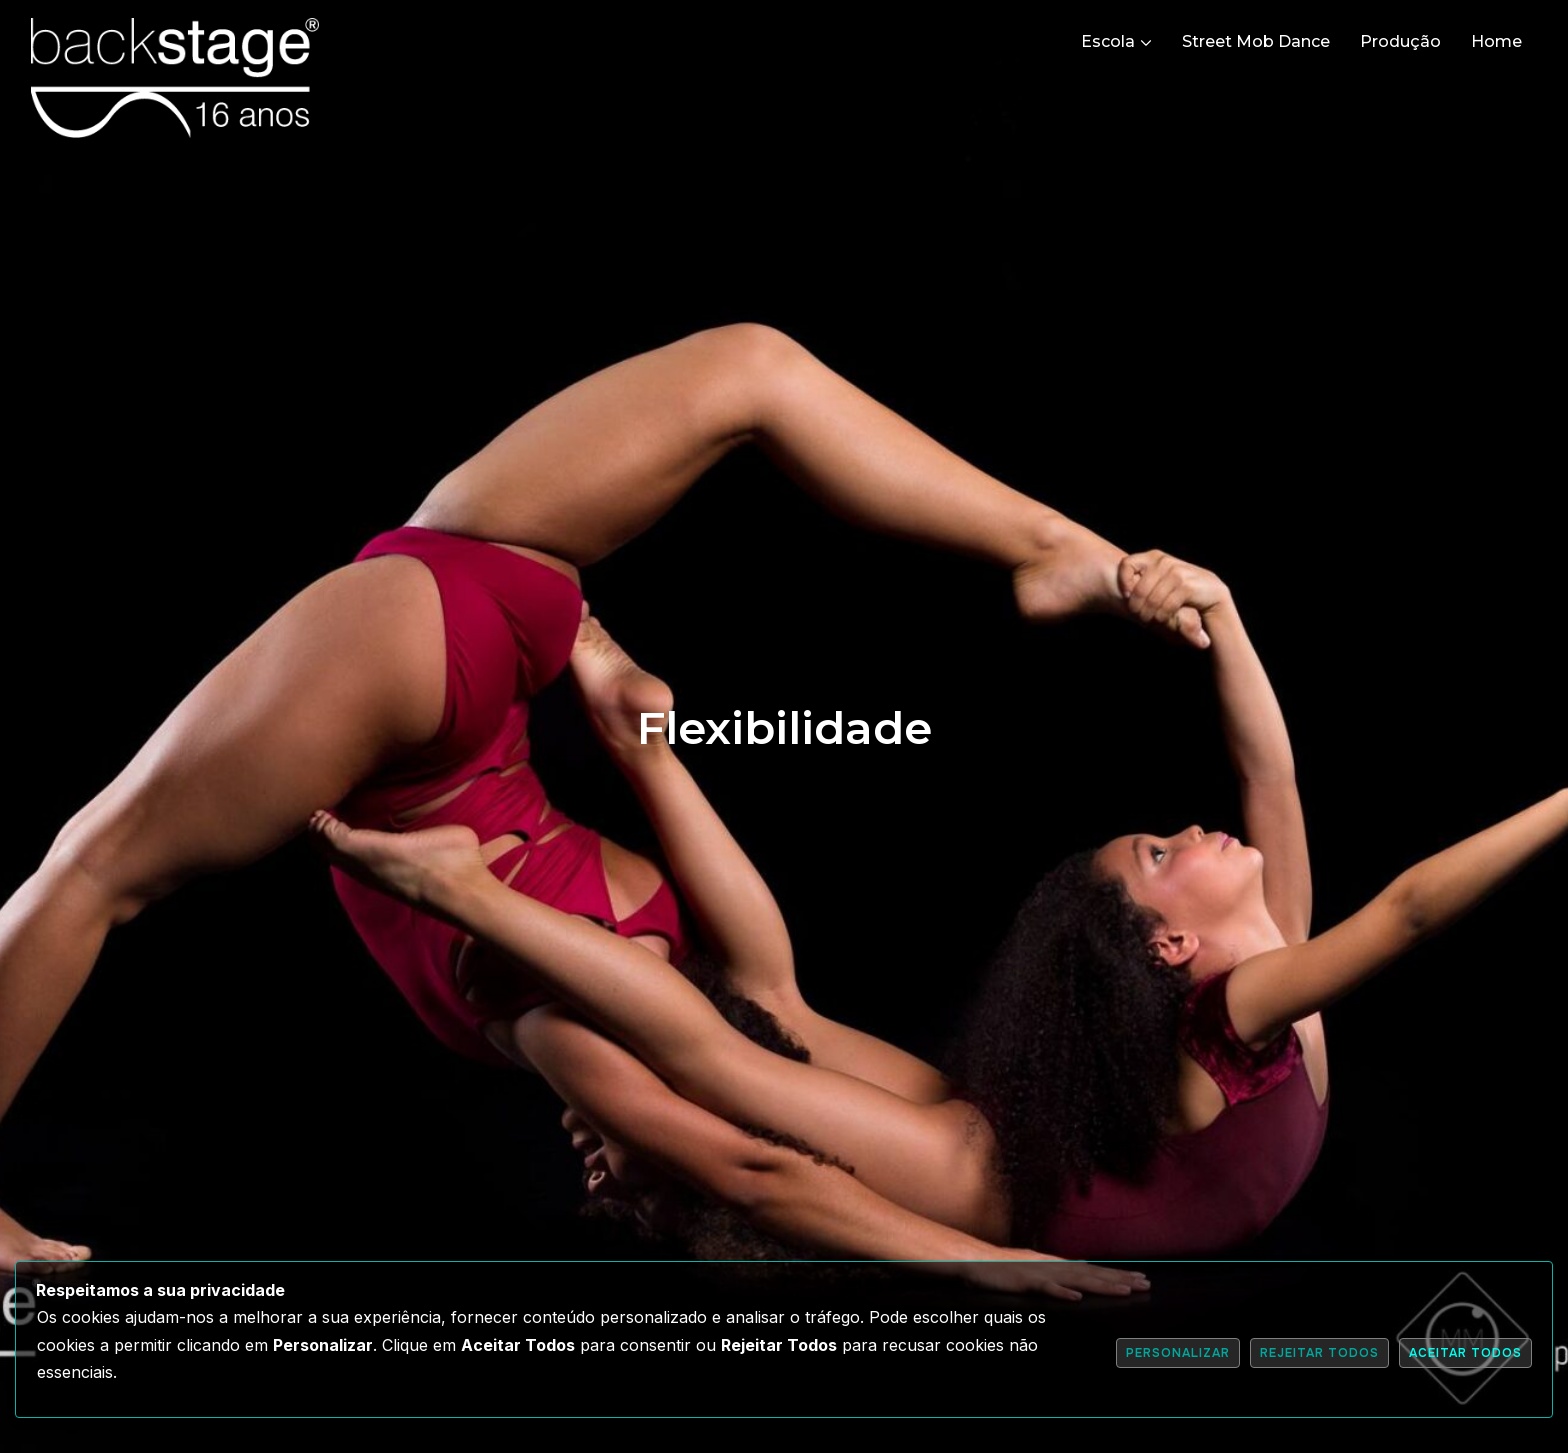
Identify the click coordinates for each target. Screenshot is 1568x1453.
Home (1496, 41)
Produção (1400, 41)
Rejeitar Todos (1319, 1353)
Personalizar (1178, 1353)
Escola (1108, 41)
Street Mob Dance (1256, 41)
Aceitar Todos (1465, 1353)
